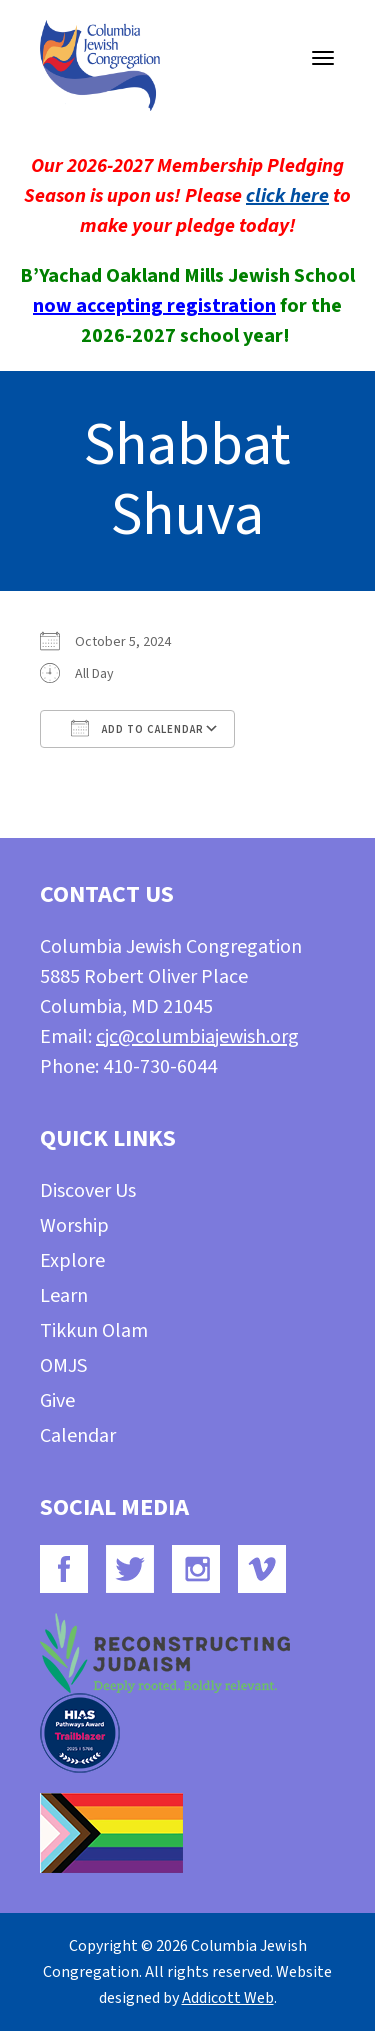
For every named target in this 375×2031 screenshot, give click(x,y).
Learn (64, 1296)
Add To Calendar (137, 728)
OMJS (63, 1366)
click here (287, 196)
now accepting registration (154, 306)
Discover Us (88, 1191)
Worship (74, 1226)
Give (57, 1401)
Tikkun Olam (94, 1331)
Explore (72, 1261)
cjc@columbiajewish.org (197, 1037)
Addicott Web (228, 1998)
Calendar (78, 1436)
